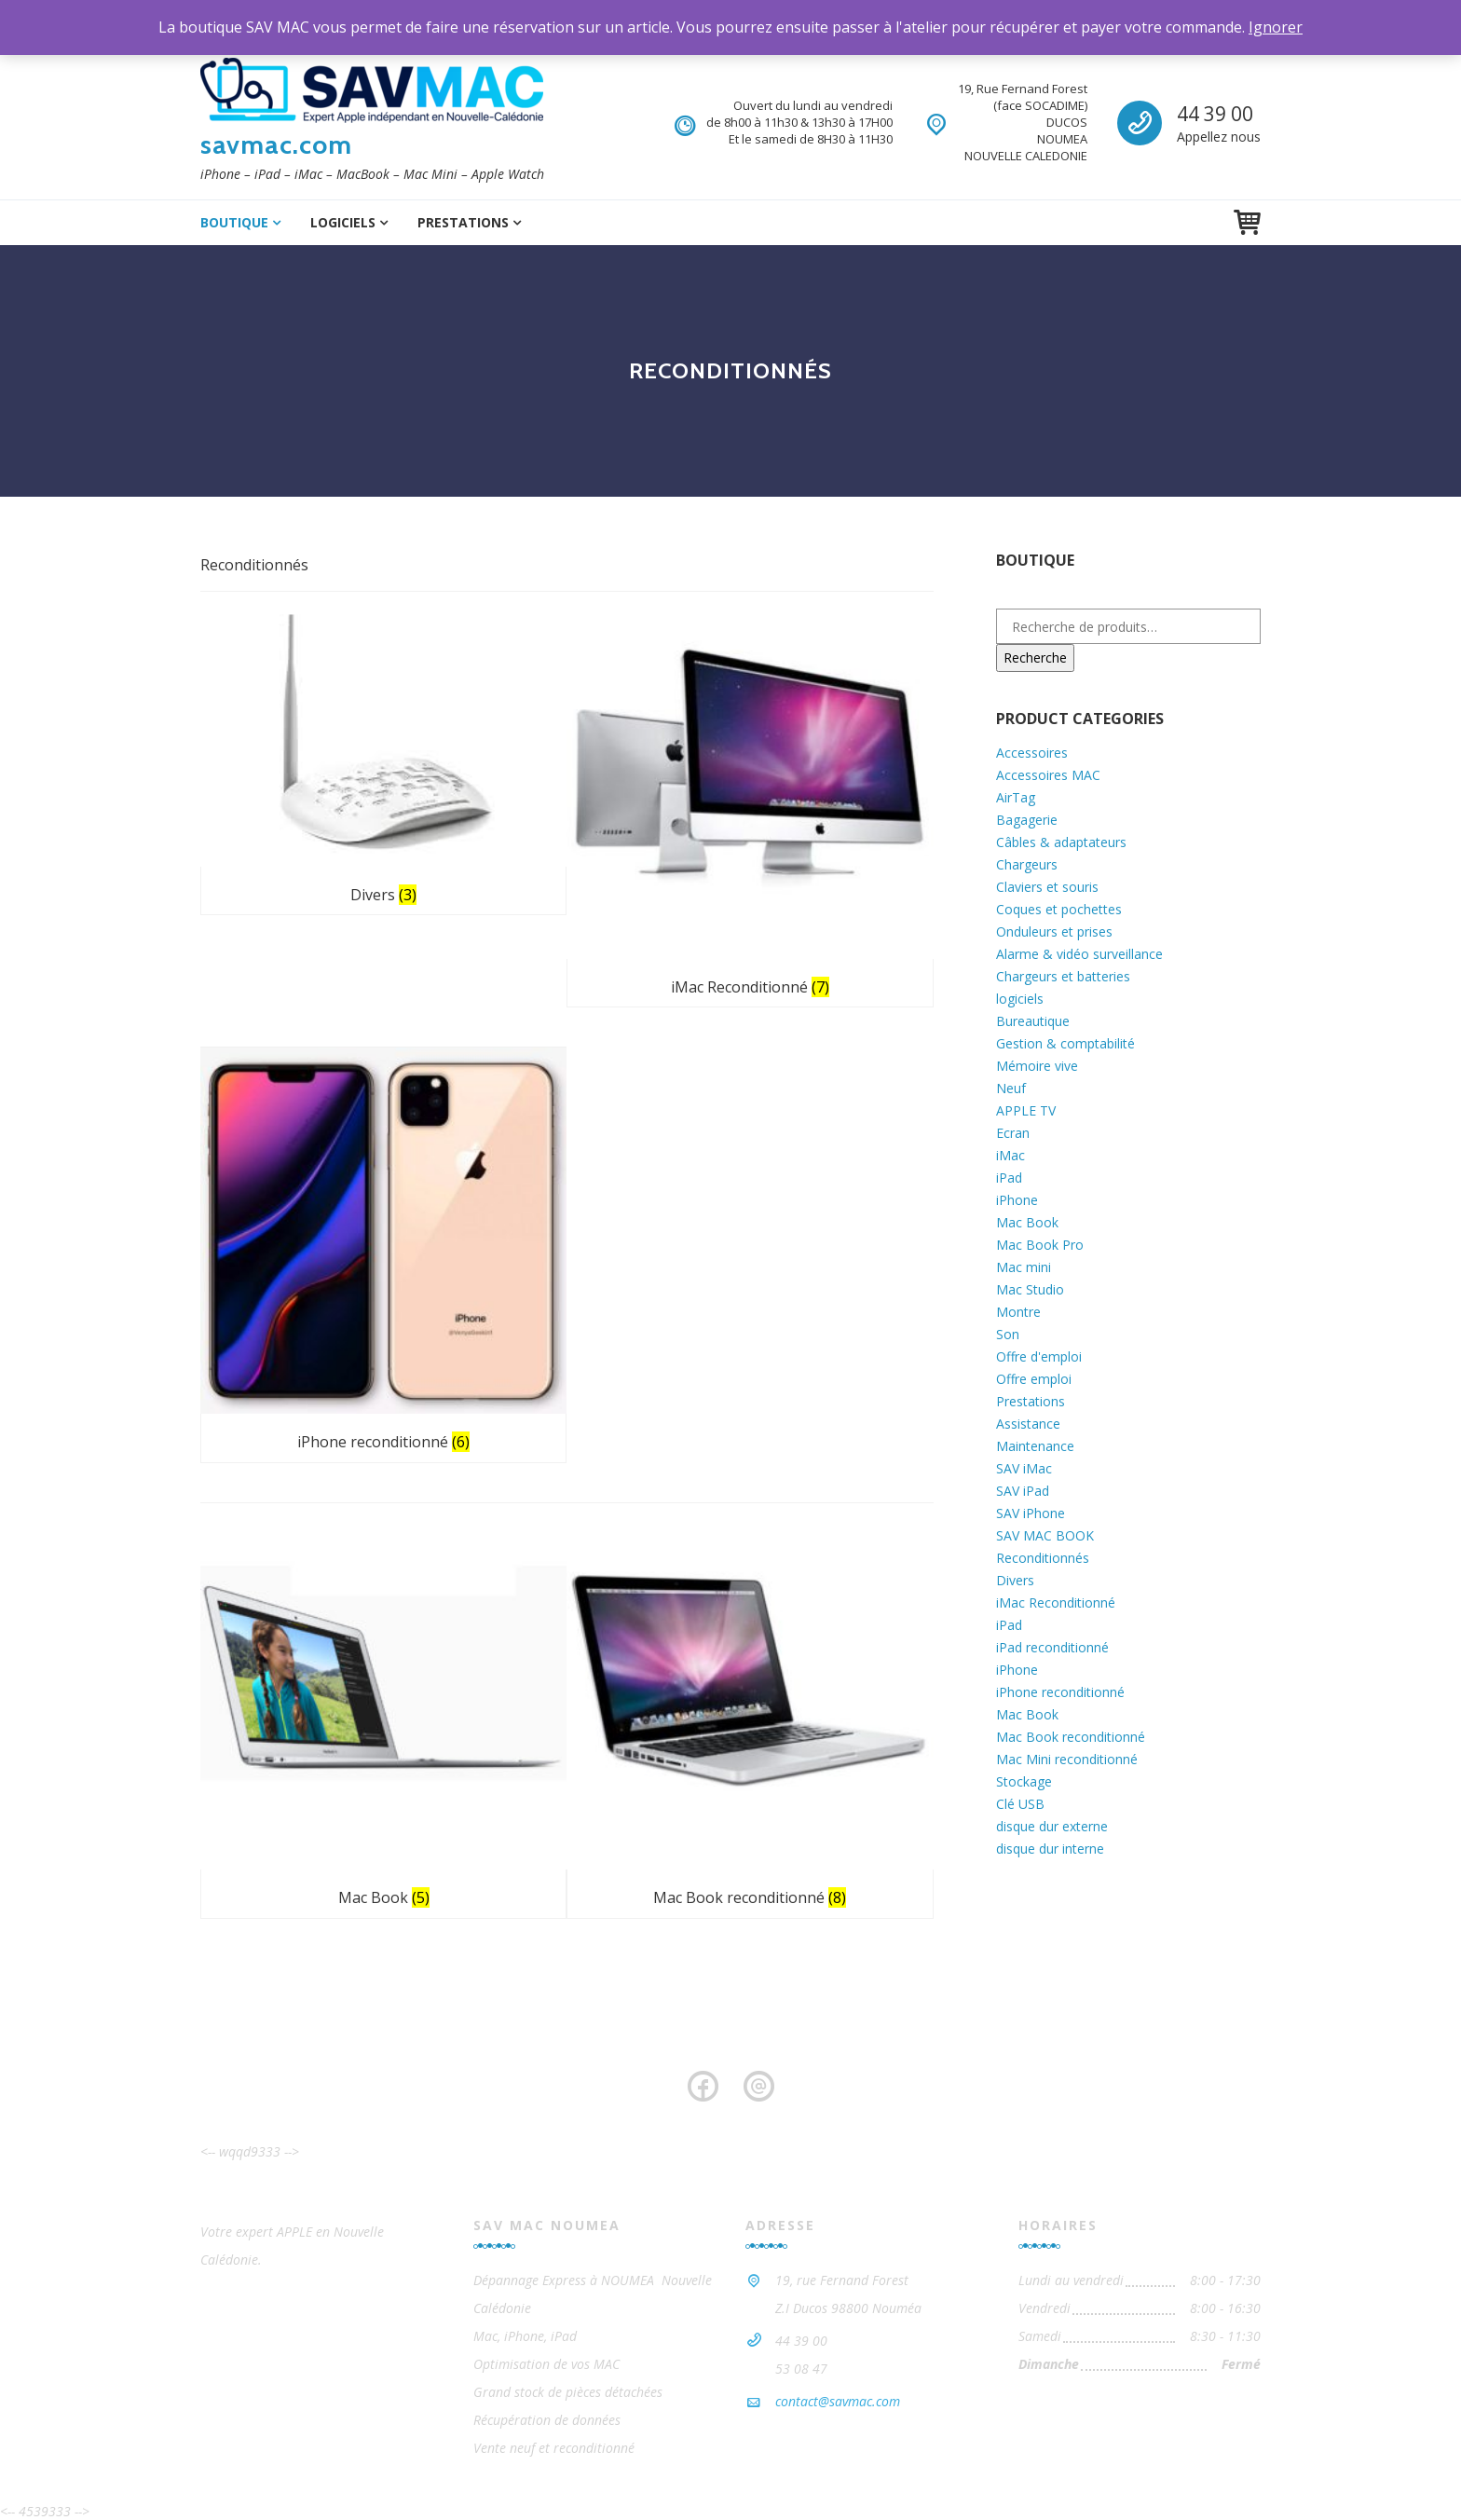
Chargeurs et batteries (1063, 976)
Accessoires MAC (1048, 775)
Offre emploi (1034, 1379)
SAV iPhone (1030, 1513)
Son (1007, 1334)
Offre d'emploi (1039, 1356)
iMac (1010, 1155)
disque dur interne (1050, 1848)
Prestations (463, 222)
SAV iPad (1022, 1491)
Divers (1015, 1580)
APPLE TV (1026, 1110)
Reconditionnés (1042, 1558)
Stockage (1024, 1781)
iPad (1009, 1177)
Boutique (234, 222)
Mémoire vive (1037, 1066)
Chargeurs (1027, 864)
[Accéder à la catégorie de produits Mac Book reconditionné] (581, 1043)
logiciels (342, 222)
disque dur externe (1052, 1826)
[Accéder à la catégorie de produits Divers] (317, 698)
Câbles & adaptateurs (1061, 842)
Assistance (1028, 1423)
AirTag (1015, 797)
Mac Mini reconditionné (1067, 1759)
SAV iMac (1024, 1468)
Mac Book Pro (1040, 1244)
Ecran (1013, 1133)
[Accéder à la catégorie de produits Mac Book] (317, 1043)
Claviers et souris (1047, 887)
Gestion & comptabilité (1065, 1043)
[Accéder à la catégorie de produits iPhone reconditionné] (845, 728)
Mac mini (1023, 1267)
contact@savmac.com (837, 2304)
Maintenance (1035, 1446)
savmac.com (276, 144)
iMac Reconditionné (1055, 1602)
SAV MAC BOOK (1045, 1535)
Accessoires (1032, 752)
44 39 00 (1215, 114)
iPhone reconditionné (1060, 1692)
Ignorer (1276, 27)
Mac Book (1027, 1222)
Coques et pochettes (1059, 909)
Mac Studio (1030, 1289)
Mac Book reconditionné (1070, 1737)
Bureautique (1033, 1021)
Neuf (1011, 1088)
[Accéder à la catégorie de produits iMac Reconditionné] (581, 728)
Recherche (1035, 657)
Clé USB (1020, 1804)
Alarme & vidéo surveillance (1079, 954)
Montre (1018, 1312)
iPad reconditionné (1052, 1647)
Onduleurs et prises (1054, 931)
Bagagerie (1027, 820)
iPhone (1017, 1200)
